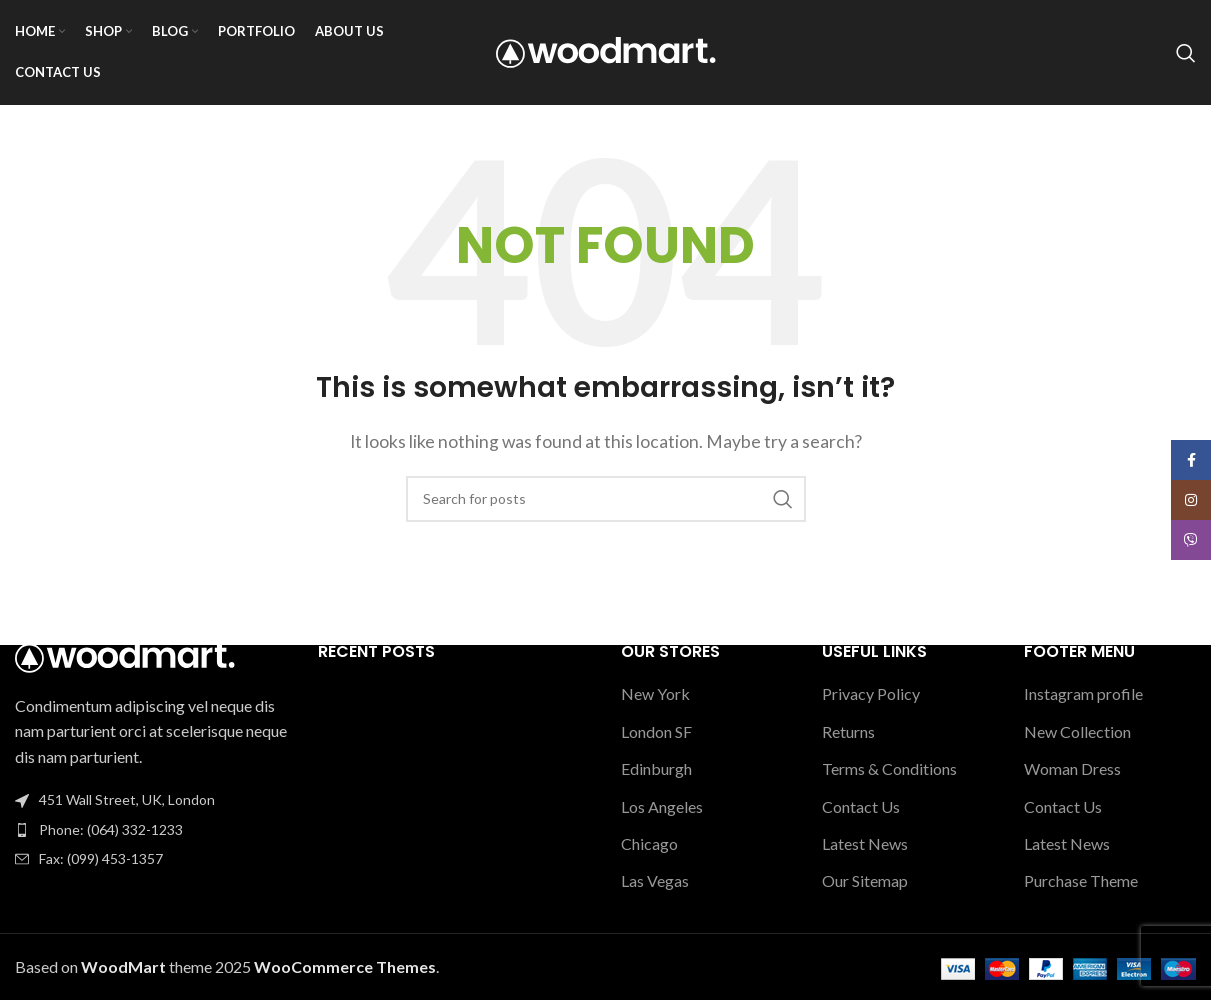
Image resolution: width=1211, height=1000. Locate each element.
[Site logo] (606, 50)
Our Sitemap (865, 881)
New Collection (1077, 731)
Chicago (649, 843)
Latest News (865, 843)
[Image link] (125, 654)
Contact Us (861, 806)
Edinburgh (656, 768)
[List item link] (151, 830)
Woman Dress (1072, 768)
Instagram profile (1083, 694)
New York (655, 694)
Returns (848, 731)
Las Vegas (655, 881)
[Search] (1186, 53)
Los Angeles (662, 806)
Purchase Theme (1081, 881)
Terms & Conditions (889, 768)
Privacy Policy (871, 694)
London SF (656, 731)
